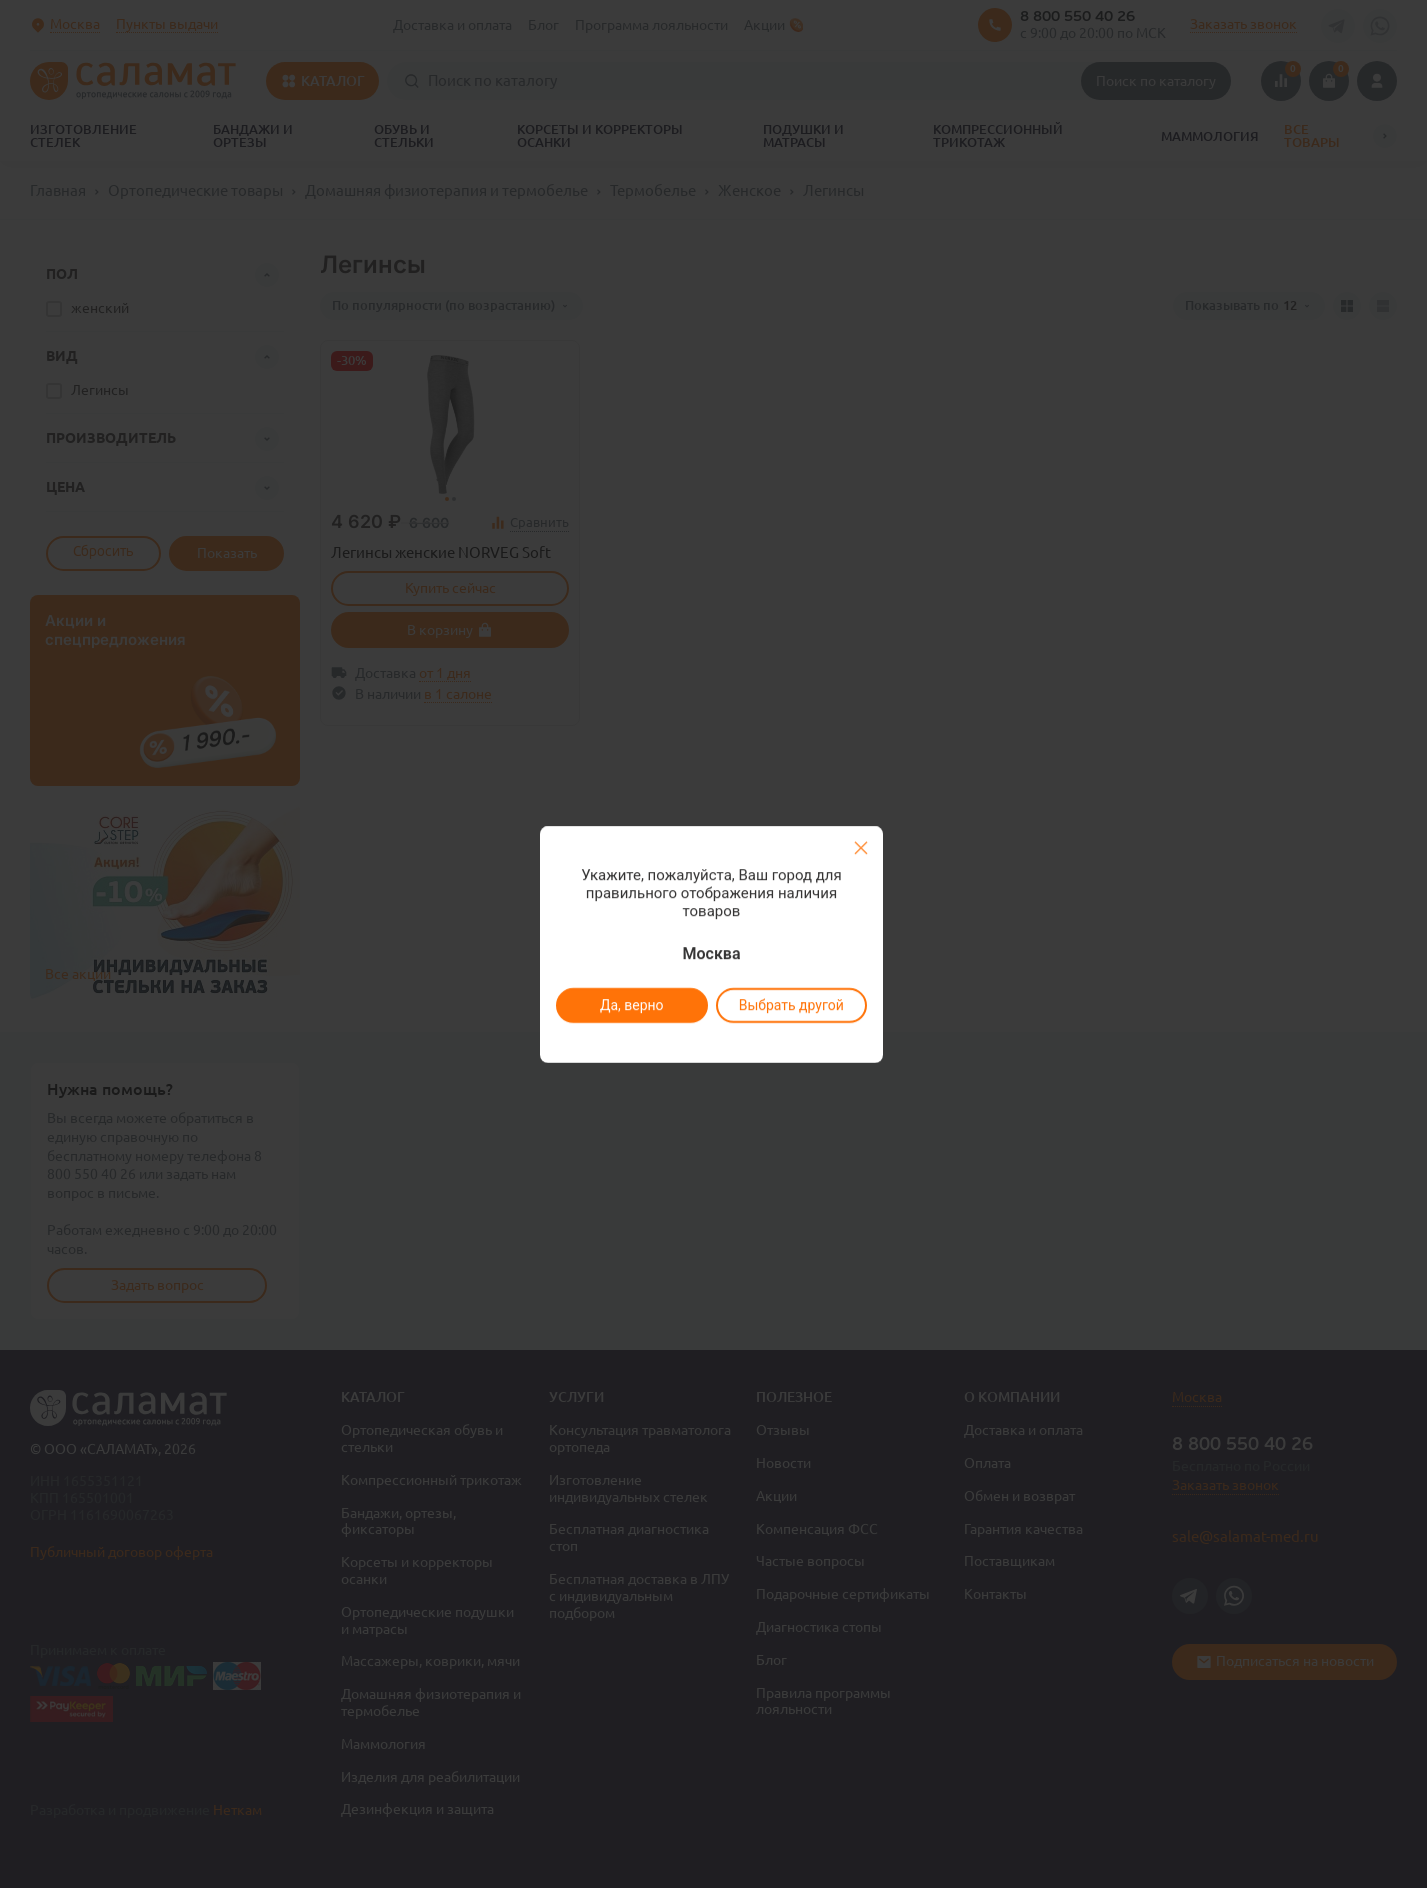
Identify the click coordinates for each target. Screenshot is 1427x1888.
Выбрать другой (791, 1005)
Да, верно (632, 1005)
